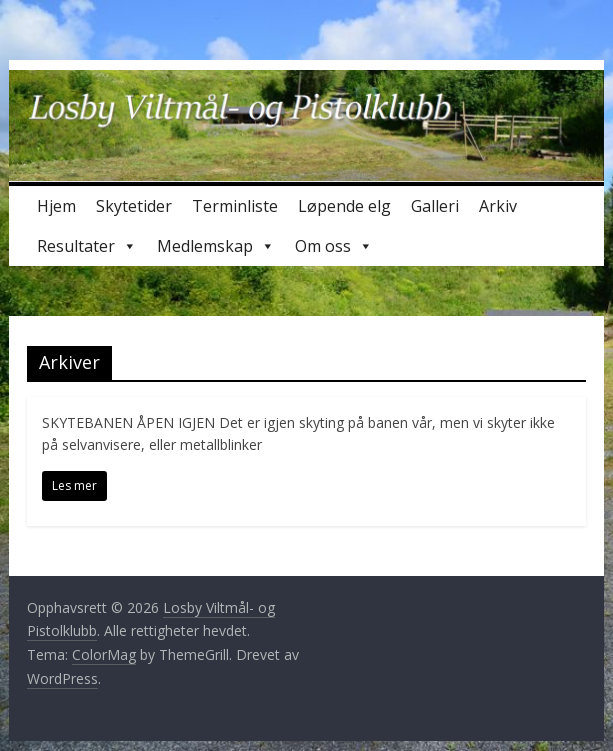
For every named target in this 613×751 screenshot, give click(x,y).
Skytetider (134, 206)
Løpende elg (344, 206)
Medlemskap (216, 246)
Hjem (56, 206)
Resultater (87, 246)
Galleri (435, 206)
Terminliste (235, 206)
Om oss (334, 246)
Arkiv (498, 206)
